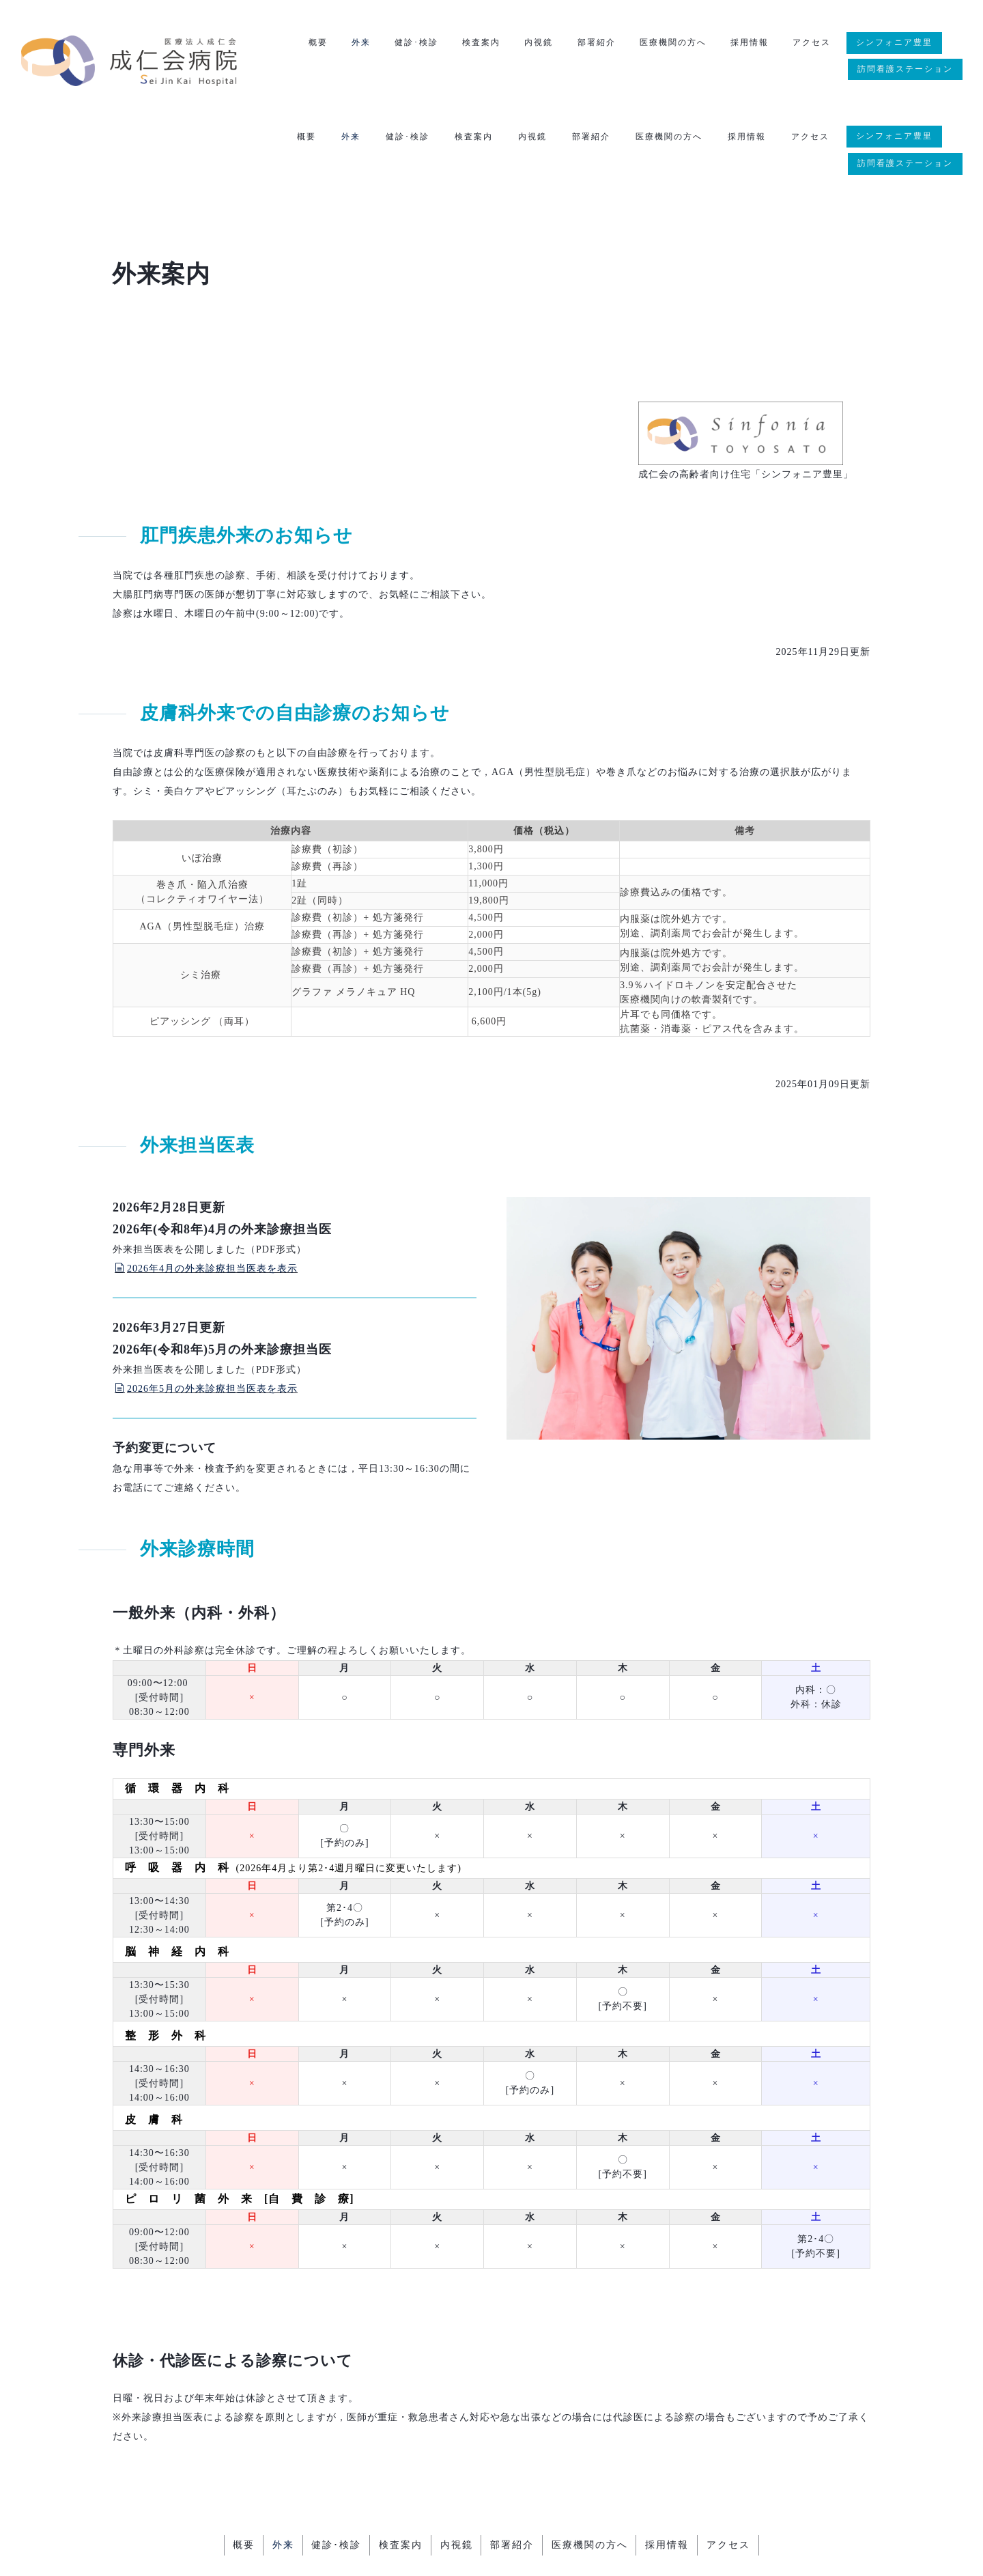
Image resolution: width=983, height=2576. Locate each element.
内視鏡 (532, 43)
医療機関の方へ (669, 43)
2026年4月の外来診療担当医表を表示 (206, 1187)
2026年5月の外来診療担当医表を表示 (206, 1307)
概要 (306, 43)
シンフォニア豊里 (894, 43)
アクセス (810, 43)
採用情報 (747, 43)
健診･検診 (407, 43)
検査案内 (474, 43)
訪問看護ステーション (905, 70)
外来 (350, 43)
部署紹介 (591, 43)
